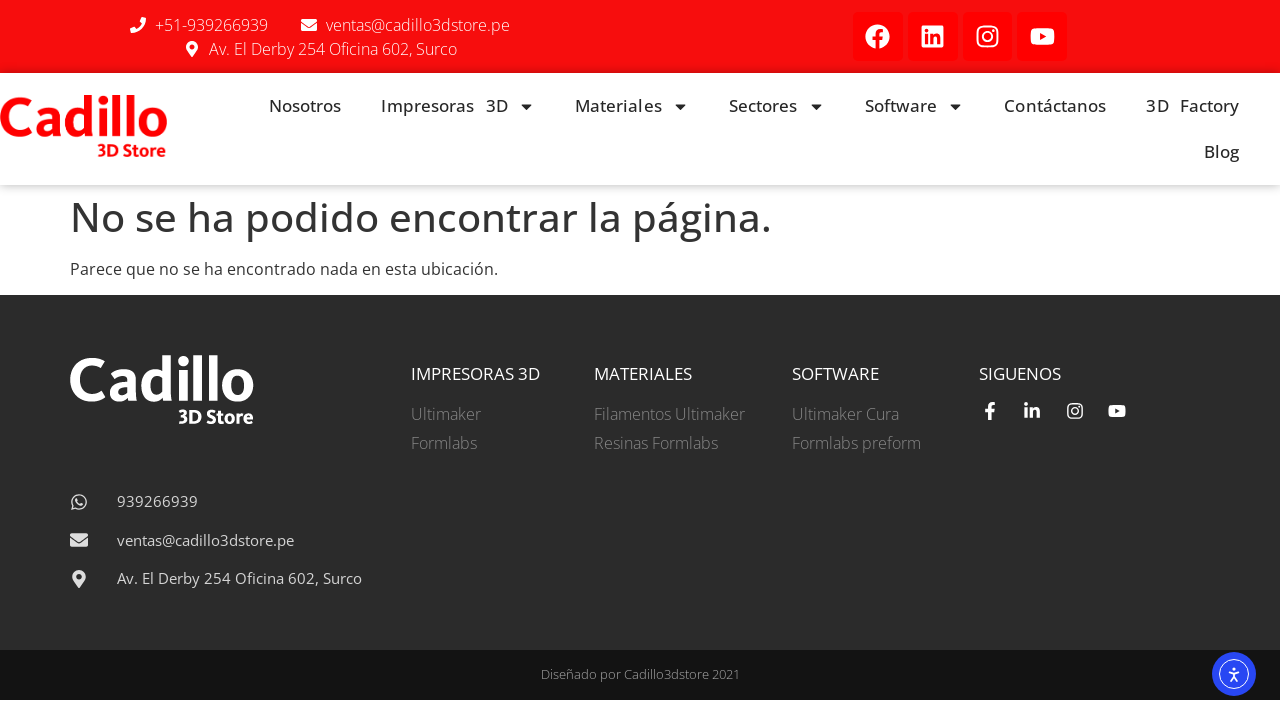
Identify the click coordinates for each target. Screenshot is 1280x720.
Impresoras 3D (457, 106)
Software (915, 106)
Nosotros (305, 105)
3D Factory (1192, 105)
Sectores (777, 106)
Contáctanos (1055, 105)
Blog (1221, 151)
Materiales (632, 106)
